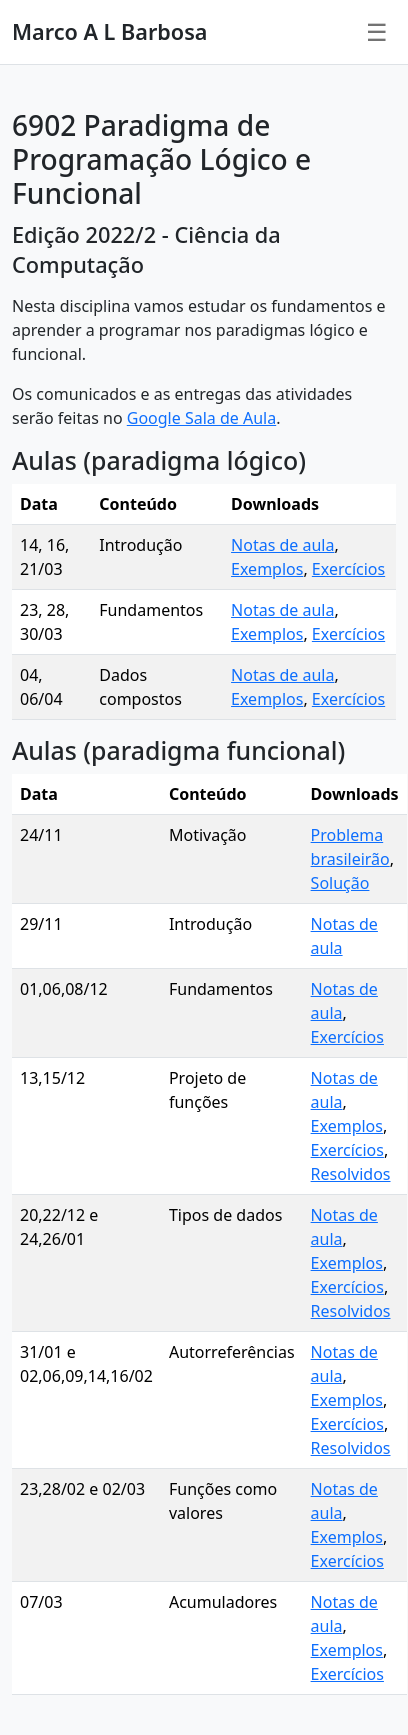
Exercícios (348, 569)
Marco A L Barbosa (109, 31)
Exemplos (267, 569)
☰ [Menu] (377, 32)
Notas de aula (282, 545)
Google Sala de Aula (201, 418)
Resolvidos (351, 1174)
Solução (340, 883)
